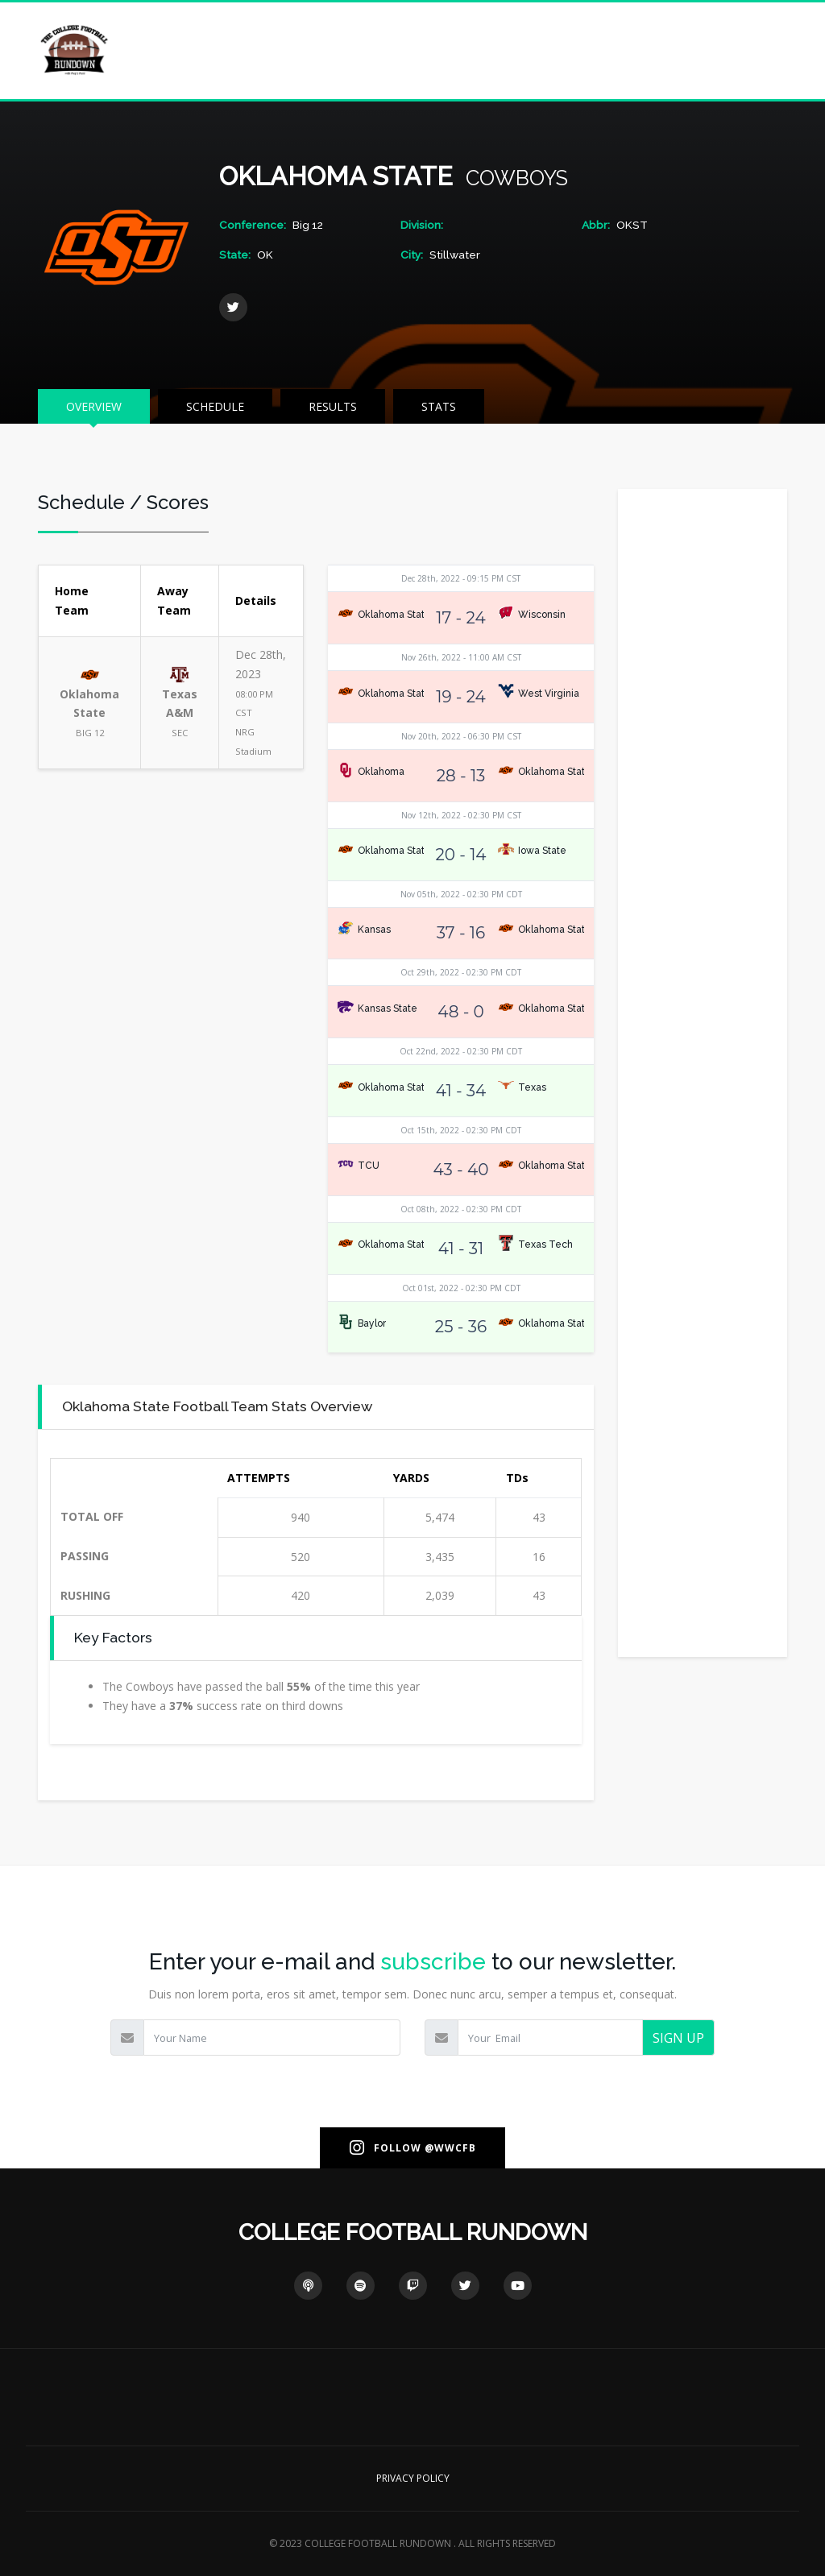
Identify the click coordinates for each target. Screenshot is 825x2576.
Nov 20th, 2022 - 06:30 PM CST (461, 736)
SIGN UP (678, 2038)
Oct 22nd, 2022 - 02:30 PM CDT (461, 1051)
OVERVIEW (94, 406)
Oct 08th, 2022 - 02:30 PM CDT (460, 1209)
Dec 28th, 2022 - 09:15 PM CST (460, 578)
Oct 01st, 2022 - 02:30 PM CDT (461, 1288)
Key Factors (113, 1637)
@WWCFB (450, 2148)
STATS (438, 406)
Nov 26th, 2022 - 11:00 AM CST (461, 657)
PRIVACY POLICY (413, 2478)
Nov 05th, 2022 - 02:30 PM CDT (461, 894)
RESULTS (333, 406)
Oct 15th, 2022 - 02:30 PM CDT (460, 1130)
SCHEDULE (215, 406)
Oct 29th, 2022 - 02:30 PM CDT (460, 972)
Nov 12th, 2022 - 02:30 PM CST (461, 815)
